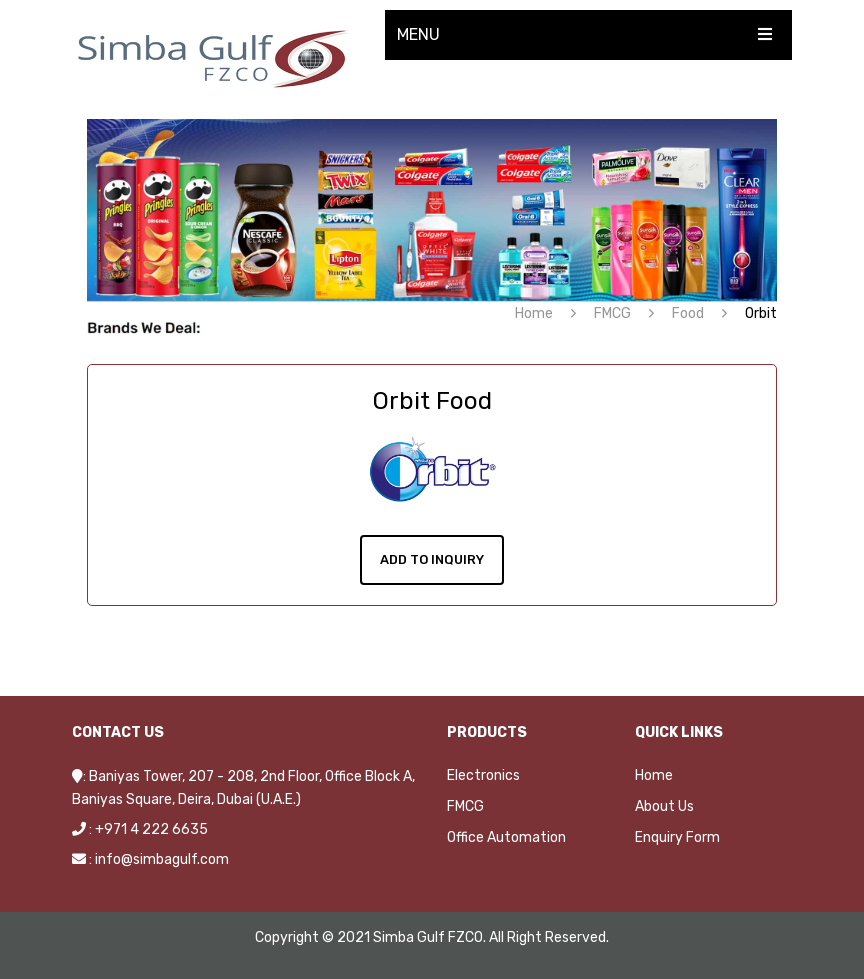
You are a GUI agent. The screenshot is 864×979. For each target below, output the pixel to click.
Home (534, 313)
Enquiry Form (677, 837)
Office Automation (506, 837)
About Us (664, 806)
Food (688, 313)
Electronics (483, 775)
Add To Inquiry (432, 559)
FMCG (612, 313)
